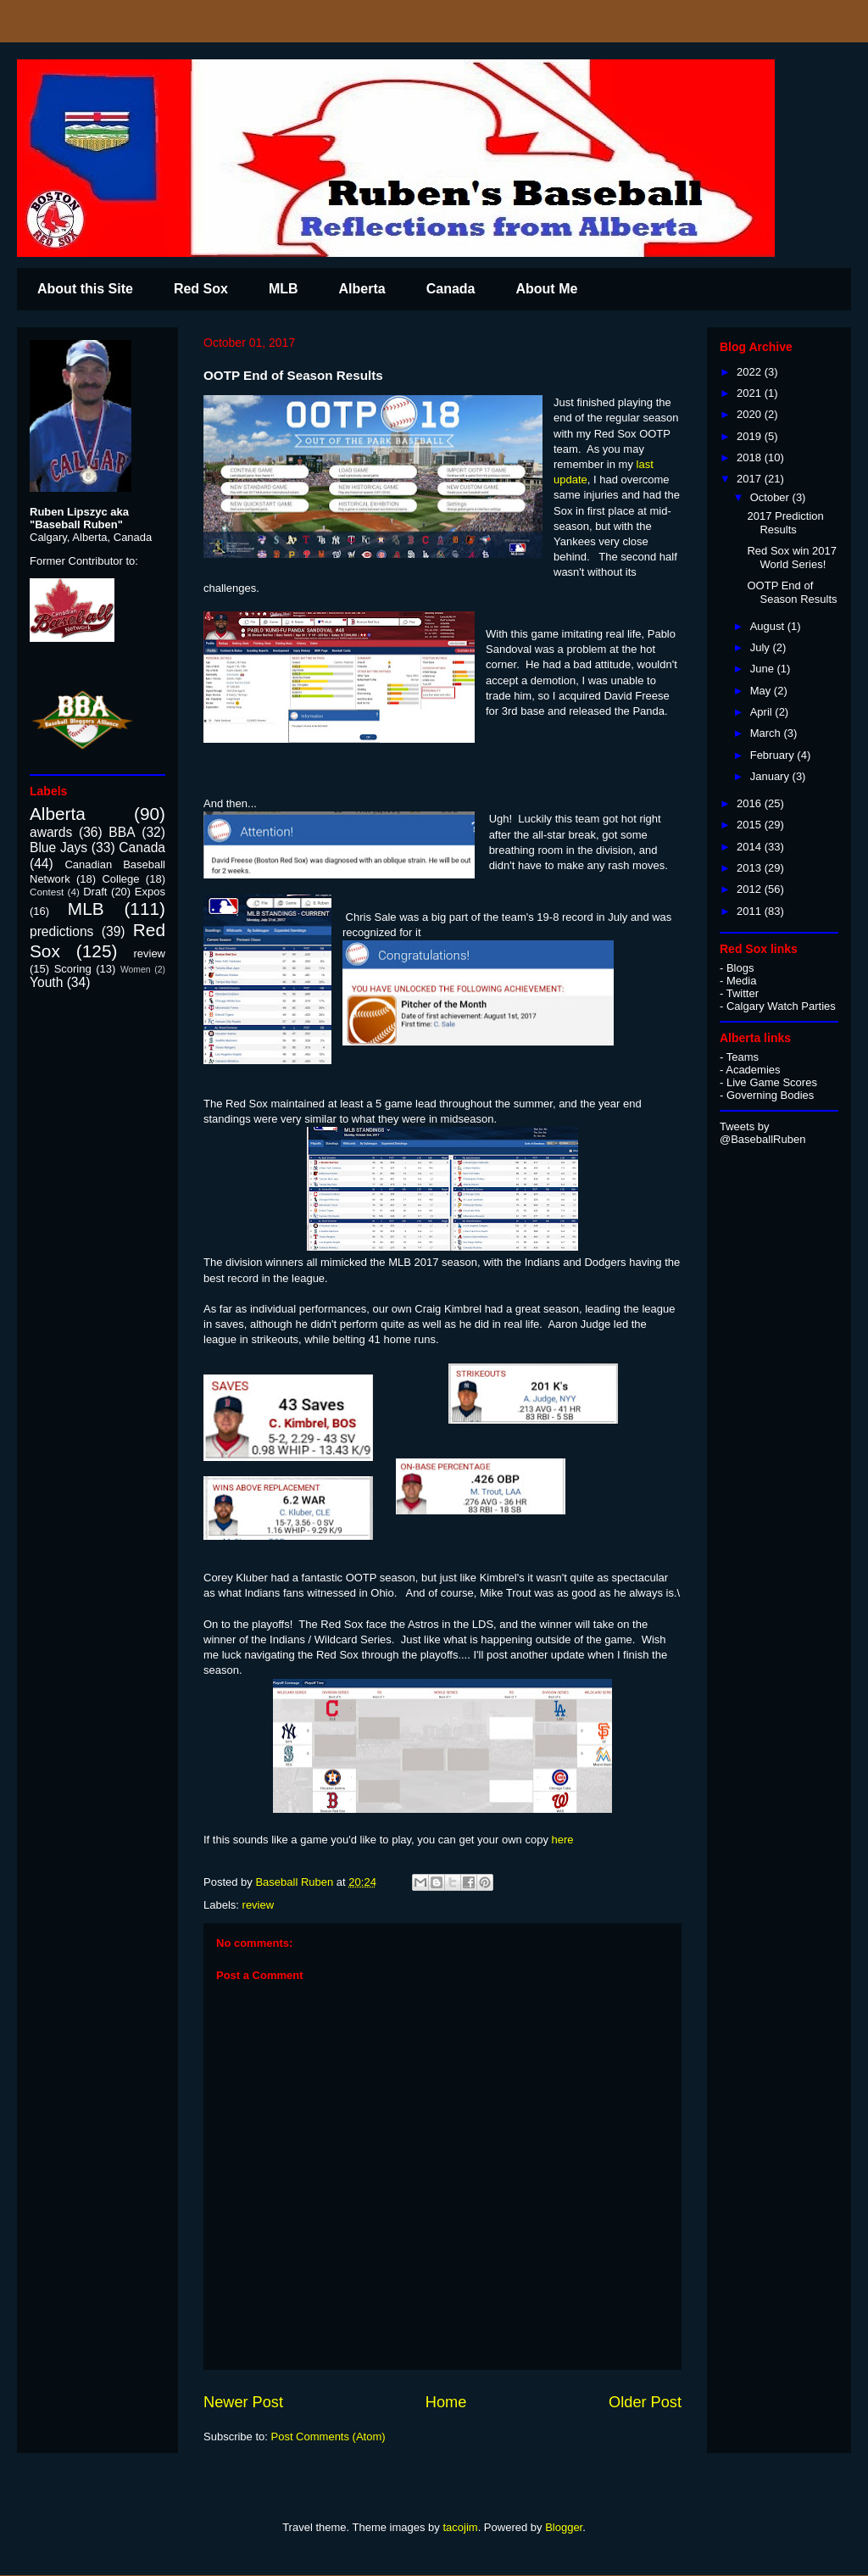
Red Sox (201, 289)
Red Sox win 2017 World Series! (792, 557)
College (120, 879)
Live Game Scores (771, 1082)
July (761, 647)
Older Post (645, 2402)
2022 (751, 371)
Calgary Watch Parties (781, 1006)
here (563, 1839)
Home (446, 2402)
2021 (751, 393)
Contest (47, 891)
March (767, 733)
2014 (751, 846)
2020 (751, 414)
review (258, 1905)
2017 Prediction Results (785, 523)
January (771, 776)
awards (51, 832)
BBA (121, 832)
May (762, 690)
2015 (751, 824)
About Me (546, 289)
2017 (751, 478)
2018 (751, 457)
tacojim (459, 2527)
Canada (451, 289)
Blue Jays (58, 847)
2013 (751, 867)
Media (741, 980)
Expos (150, 891)
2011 (751, 911)
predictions (61, 931)
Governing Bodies (770, 1095)
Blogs (740, 968)
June (763, 668)
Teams (742, 1057)
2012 (751, 889)
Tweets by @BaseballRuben (762, 1133)
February (774, 755)
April (763, 711)
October (771, 497)
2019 (751, 436)
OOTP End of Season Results (792, 592)
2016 (751, 803)
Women (135, 969)
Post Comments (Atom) (328, 2436)
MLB (283, 289)
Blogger (563, 2527)
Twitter (742, 993)
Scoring (73, 968)
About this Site (85, 289)
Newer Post (243, 2402)
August (768, 626)
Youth (46, 982)
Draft (95, 891)
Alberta (362, 289)
